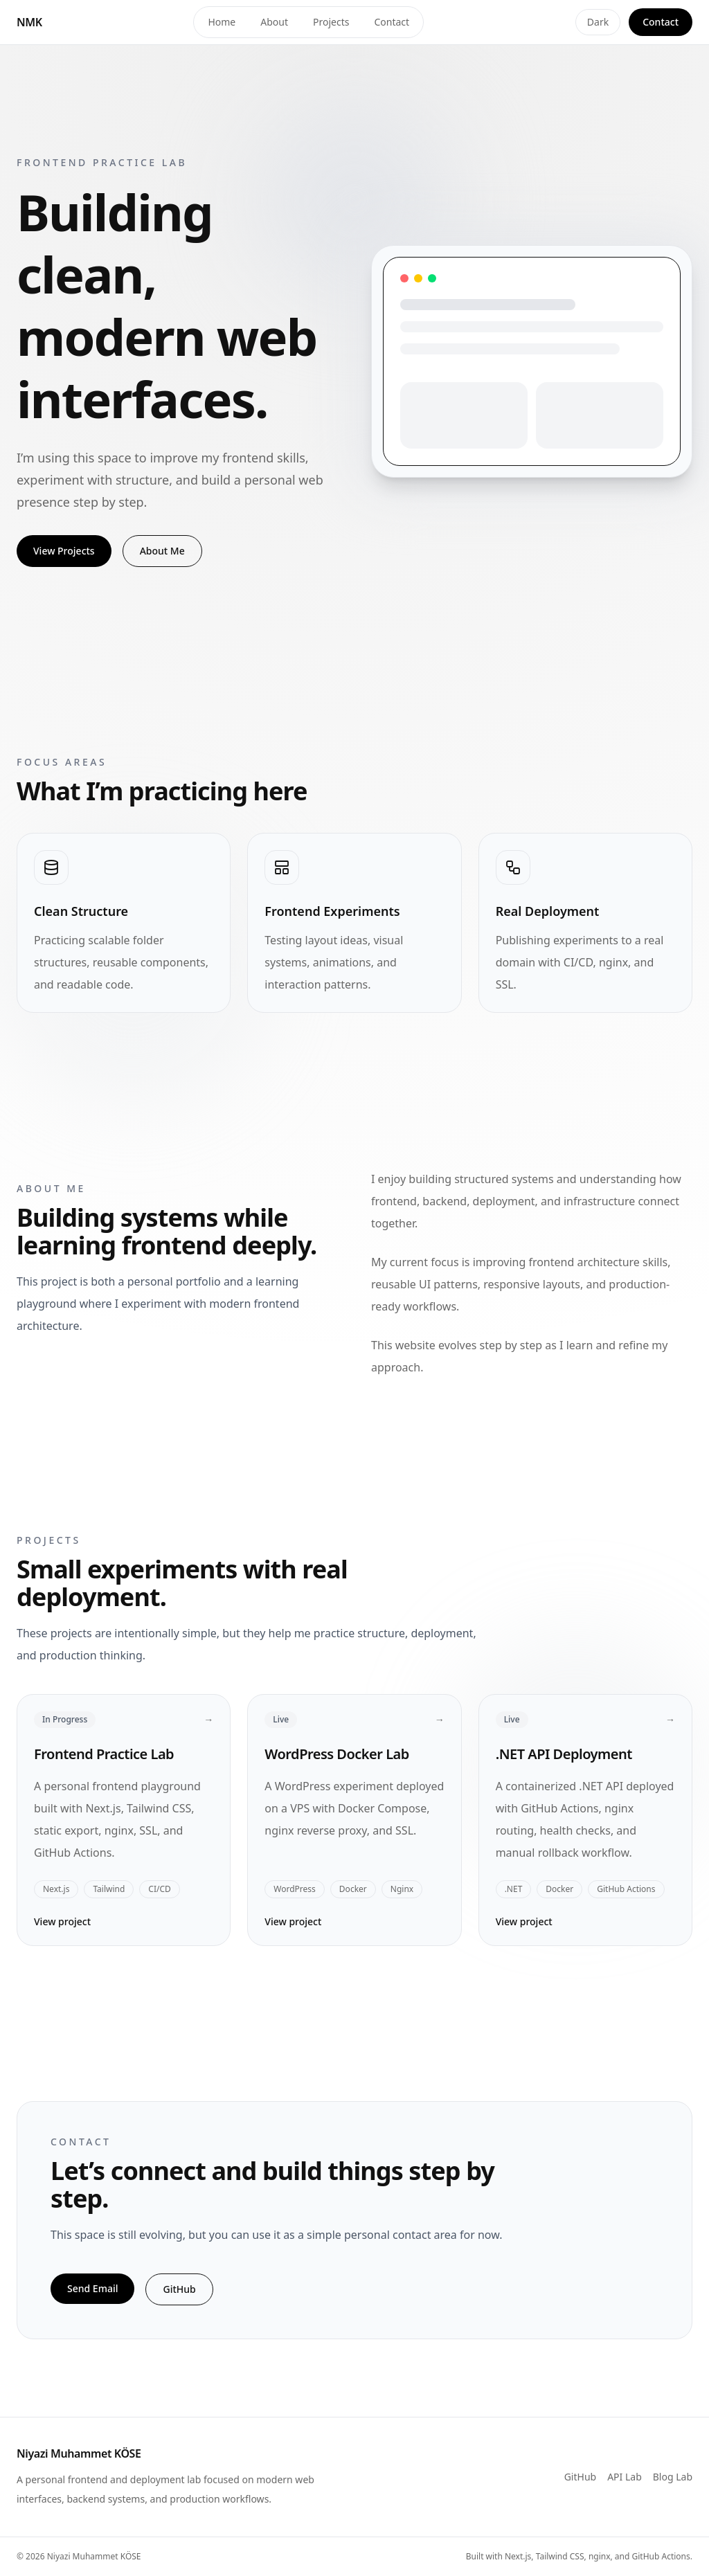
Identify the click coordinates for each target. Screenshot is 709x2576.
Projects (331, 21)
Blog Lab (672, 2476)
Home (221, 21)
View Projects (64, 550)
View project (62, 1921)
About (274, 21)
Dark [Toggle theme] (598, 21)
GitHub (179, 2289)
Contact (391, 21)
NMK (29, 22)
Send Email (92, 2288)
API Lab (624, 2476)
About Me (162, 550)
